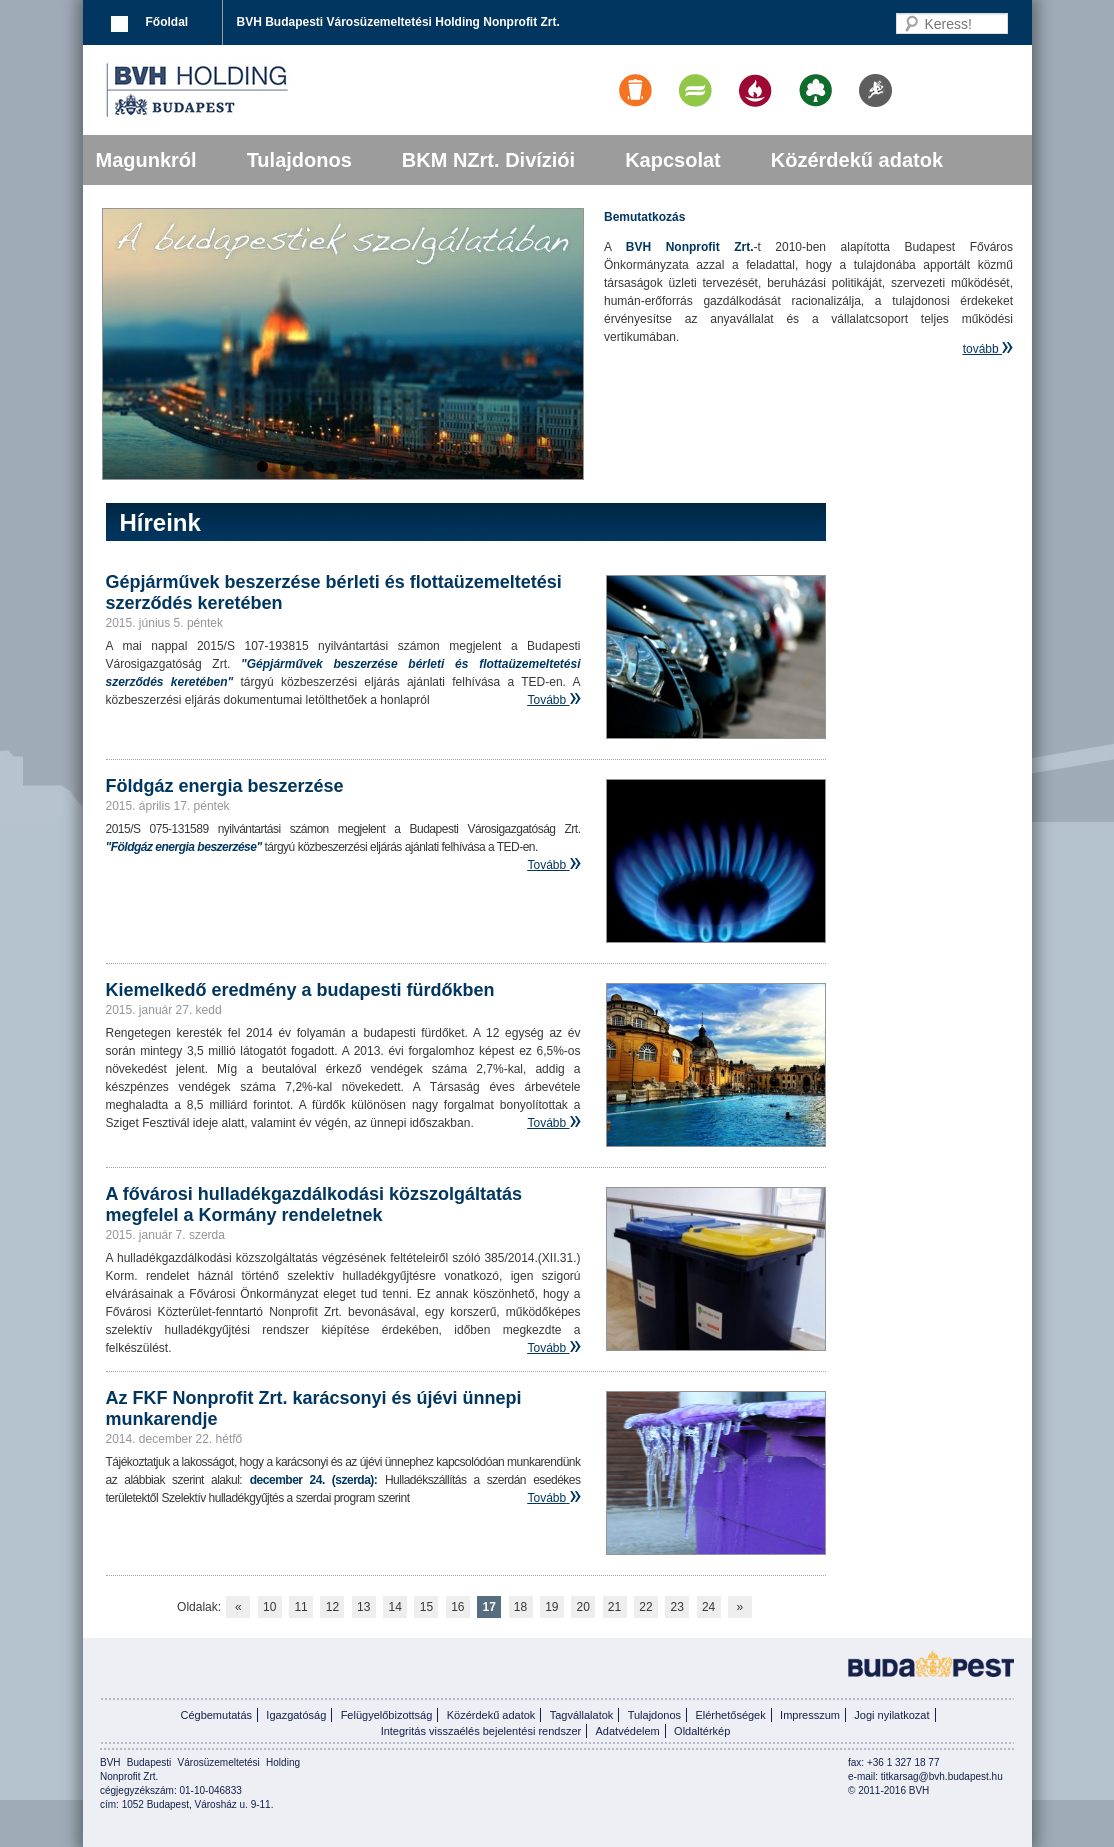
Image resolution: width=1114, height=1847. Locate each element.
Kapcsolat (673, 160)
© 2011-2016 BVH (888, 1790)
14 (394, 1607)
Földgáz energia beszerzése (225, 786)
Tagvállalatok (582, 1715)
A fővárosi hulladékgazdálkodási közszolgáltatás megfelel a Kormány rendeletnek (314, 1204)
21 (614, 1607)
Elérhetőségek (730, 1715)
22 (645, 1607)
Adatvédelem (628, 1731)
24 (708, 1607)
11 (300, 1607)
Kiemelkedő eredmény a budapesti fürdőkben (300, 990)
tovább (981, 349)
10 (269, 1607)
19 (551, 1607)
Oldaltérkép (702, 1731)
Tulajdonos (299, 160)
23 (677, 1607)
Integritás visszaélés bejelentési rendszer (481, 1731)
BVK (265, 90)
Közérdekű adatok (857, 160)
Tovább (546, 700)
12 (332, 1607)
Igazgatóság (296, 1715)
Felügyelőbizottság (387, 1715)
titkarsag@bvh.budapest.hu (942, 1776)
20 (583, 1607)
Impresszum (810, 1715)
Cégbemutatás (216, 1715)
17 (488, 1607)
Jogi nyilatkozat (891, 1715)
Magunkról (146, 160)
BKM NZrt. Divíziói (488, 160)
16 (457, 1607)
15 (426, 1607)
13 (363, 1607)
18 (520, 1607)
